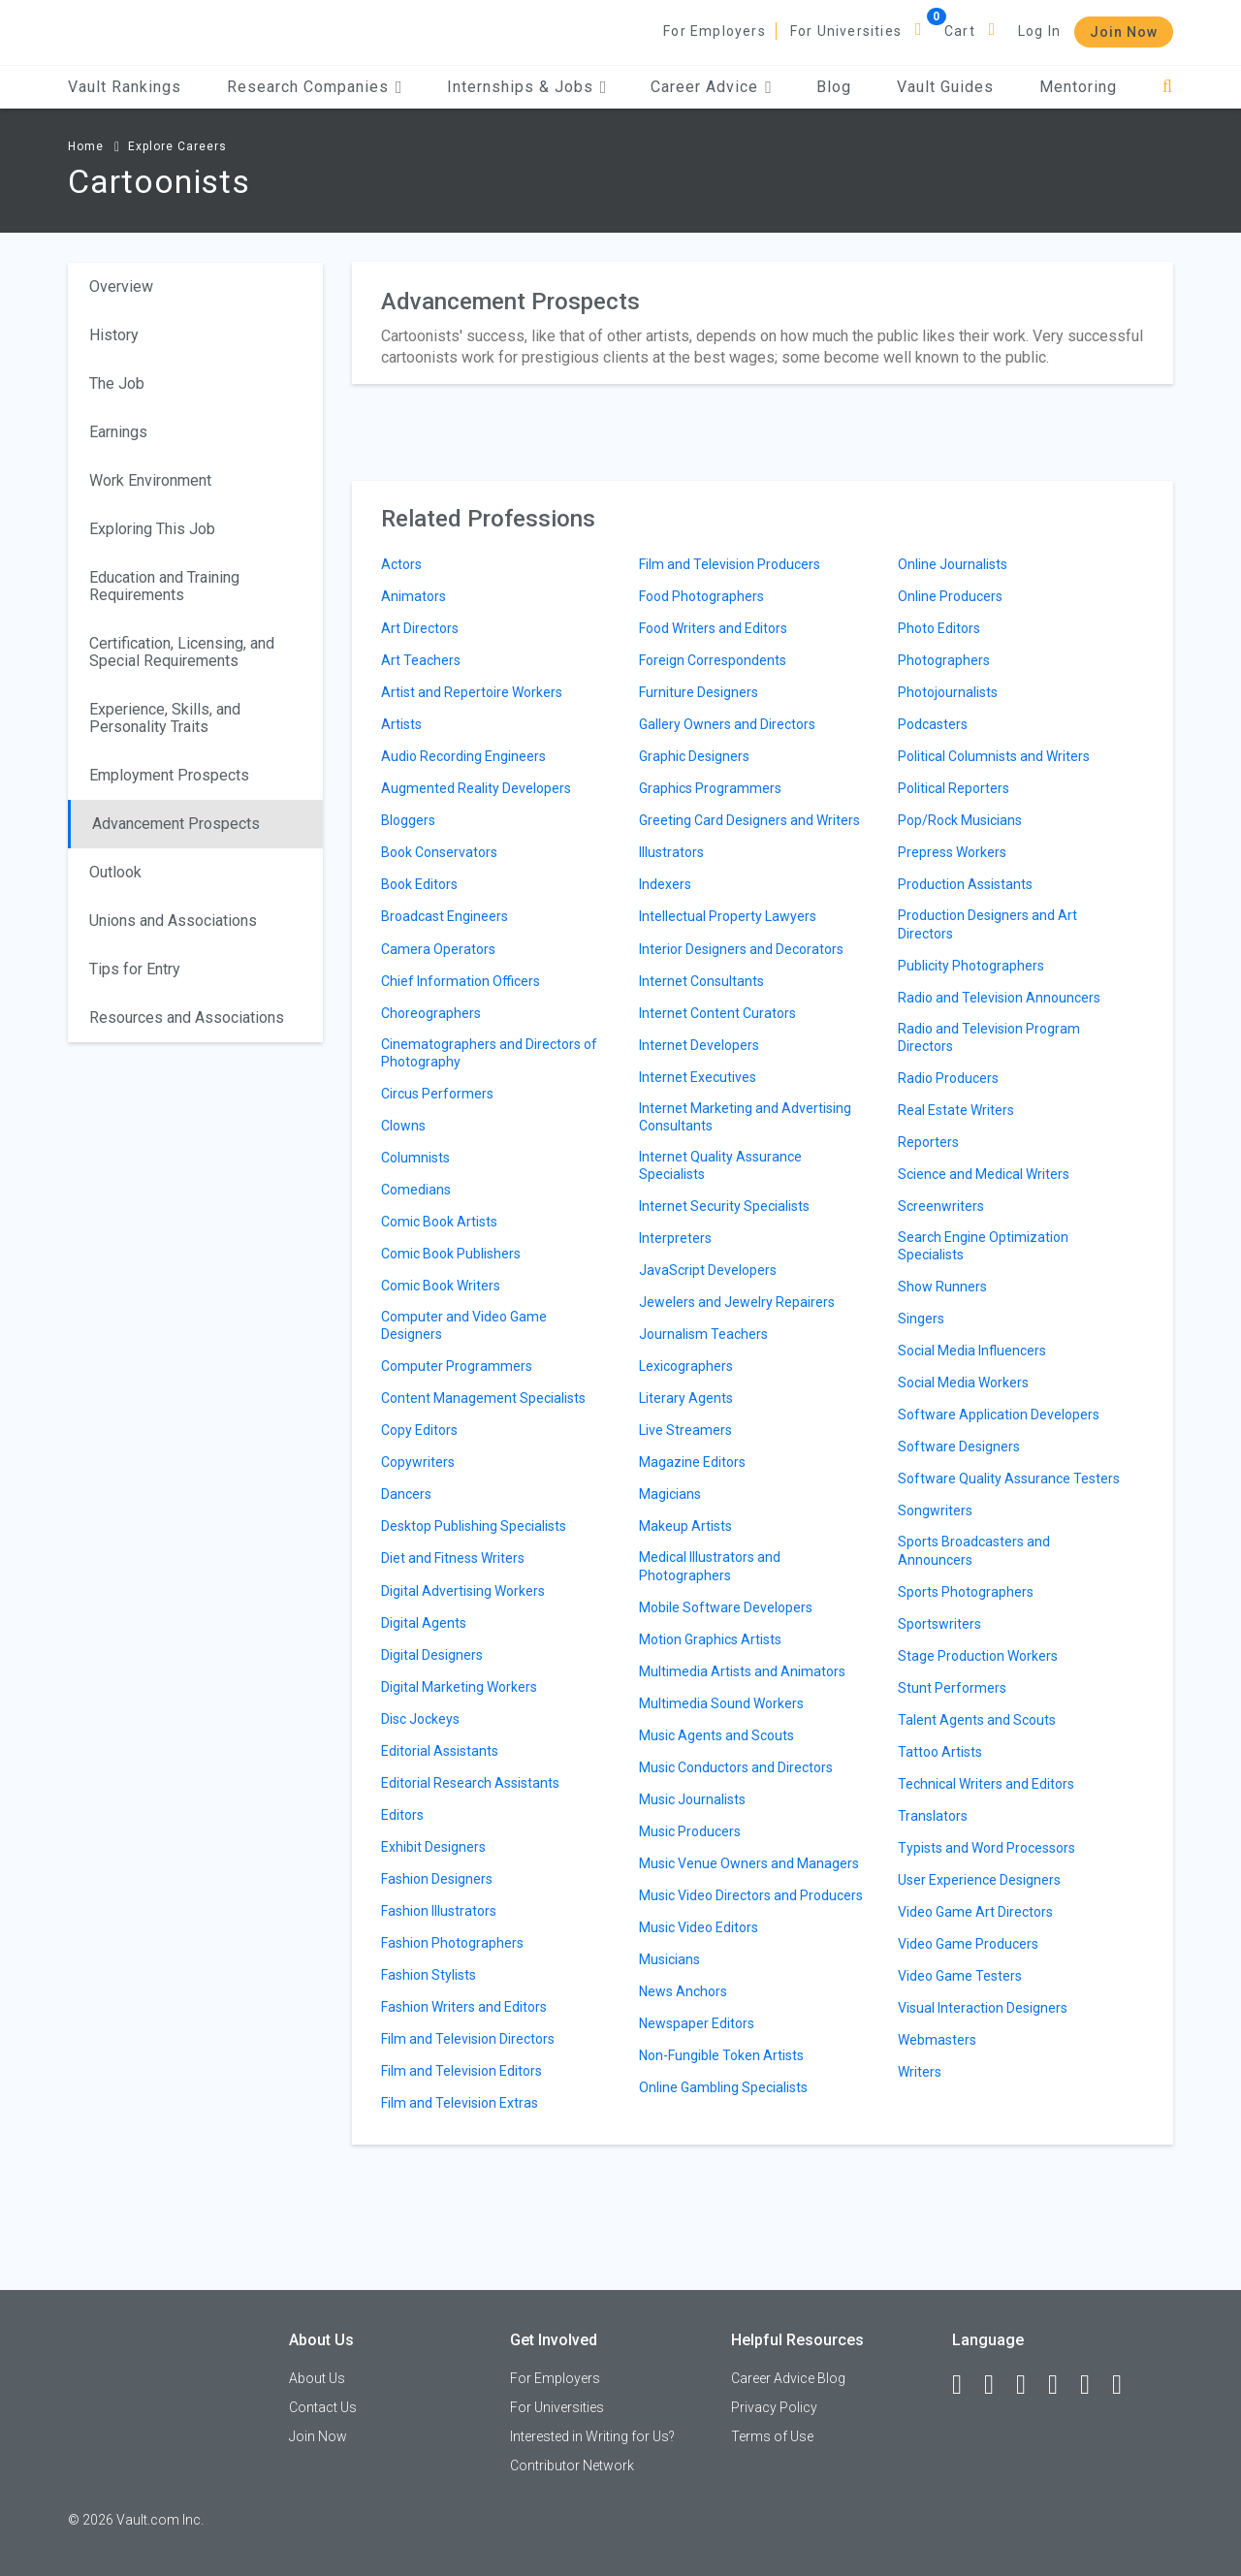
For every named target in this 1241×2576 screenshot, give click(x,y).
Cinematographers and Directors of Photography (489, 1052)
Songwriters (935, 1510)
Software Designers (959, 1446)
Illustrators (671, 852)
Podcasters (933, 724)
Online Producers (950, 596)
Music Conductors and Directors (736, 1767)
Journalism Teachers (703, 1334)
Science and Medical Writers (983, 1174)
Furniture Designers (698, 692)
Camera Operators (438, 949)
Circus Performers (437, 1093)
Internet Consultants (701, 981)
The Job (116, 383)
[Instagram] (1061, 2385)
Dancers (406, 1494)
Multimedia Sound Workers (721, 1703)
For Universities (846, 31)
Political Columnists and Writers (994, 756)
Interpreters (675, 1238)
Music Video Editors (698, 1927)
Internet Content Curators (717, 1013)
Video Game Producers (968, 1944)
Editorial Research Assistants (470, 1783)
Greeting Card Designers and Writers (749, 820)
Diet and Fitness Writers (453, 1558)
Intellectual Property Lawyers (727, 916)
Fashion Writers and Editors (464, 2007)
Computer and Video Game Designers (464, 1325)
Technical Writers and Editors (986, 1784)
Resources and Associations (186, 1017)
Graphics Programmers (710, 788)
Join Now (1124, 32)
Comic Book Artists (439, 1221)
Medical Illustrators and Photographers (709, 1565)
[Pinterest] (1093, 2385)
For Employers (714, 31)
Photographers (944, 660)
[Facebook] (965, 2385)
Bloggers (408, 820)
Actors (401, 564)
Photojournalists (948, 692)
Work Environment (150, 480)
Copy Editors (419, 1430)
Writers (919, 2072)
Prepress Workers (952, 852)
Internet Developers (699, 1045)
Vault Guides (945, 87)
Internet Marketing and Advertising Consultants (745, 1116)
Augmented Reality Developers (476, 788)
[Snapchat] (1125, 2385)
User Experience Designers (979, 1880)
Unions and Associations (173, 920)
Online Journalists (952, 564)
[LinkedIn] (997, 2385)
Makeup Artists (685, 1526)
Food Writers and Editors (713, 628)
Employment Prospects (169, 775)
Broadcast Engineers (444, 916)
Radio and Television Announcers (999, 997)
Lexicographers (686, 1366)
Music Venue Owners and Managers (749, 1863)
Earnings (118, 432)
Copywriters (418, 1462)
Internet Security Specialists (724, 1206)
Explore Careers (177, 146)
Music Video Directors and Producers (751, 1895)
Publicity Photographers (971, 965)
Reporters (928, 1142)
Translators (933, 1816)
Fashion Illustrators (438, 1911)
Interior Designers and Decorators (741, 949)
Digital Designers (432, 1655)
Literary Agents (686, 1398)
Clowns (403, 1125)
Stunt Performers (952, 1688)
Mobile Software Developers (725, 1607)
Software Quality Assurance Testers (1009, 1478)
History (114, 335)
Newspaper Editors (696, 2023)
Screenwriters (941, 1206)
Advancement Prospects (176, 823)
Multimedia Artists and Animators (742, 1671)
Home (86, 146)
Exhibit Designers (433, 1847)
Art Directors (420, 628)
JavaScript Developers (708, 1270)
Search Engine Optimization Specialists (983, 1245)
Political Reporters (953, 788)
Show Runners (942, 1286)
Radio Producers (948, 1078)
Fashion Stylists (428, 1975)
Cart (959, 31)
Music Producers (690, 1831)
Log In (1039, 31)
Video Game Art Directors (975, 1912)
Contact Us (323, 2407)
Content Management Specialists (483, 1398)
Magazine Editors (692, 1462)
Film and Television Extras (459, 2103)
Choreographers (431, 1013)
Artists (401, 724)
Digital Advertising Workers (463, 1591)
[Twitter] (1029, 2385)
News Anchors (683, 1991)
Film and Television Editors (461, 2071)
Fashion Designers (437, 1879)
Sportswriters (939, 1624)
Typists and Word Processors (986, 1848)
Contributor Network (572, 2465)
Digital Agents (423, 1623)
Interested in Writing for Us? (592, 2436)
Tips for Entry (134, 969)
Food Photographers (701, 596)
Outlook (115, 872)
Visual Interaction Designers (982, 2008)
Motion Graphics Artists (710, 1639)
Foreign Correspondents (712, 660)
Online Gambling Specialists (723, 2087)
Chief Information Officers (460, 981)
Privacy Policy (774, 2407)
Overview (121, 286)
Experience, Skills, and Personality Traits (164, 718)
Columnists (415, 1157)
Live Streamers (685, 1430)
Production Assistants (965, 884)
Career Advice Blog (788, 2378)
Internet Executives (697, 1077)
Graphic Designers (694, 756)
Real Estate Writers (956, 1110)
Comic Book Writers (440, 1285)
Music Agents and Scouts (716, 1735)
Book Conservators (439, 852)
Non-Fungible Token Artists (721, 2055)
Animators (413, 596)
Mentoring (1078, 87)
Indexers (665, 884)
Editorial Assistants (439, 1751)
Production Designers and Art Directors (987, 923)
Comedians (416, 1189)
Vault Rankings (124, 87)
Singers (921, 1318)
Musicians (669, 1959)
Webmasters (937, 2040)
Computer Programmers (456, 1366)
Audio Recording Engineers (463, 756)
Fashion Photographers (452, 1943)
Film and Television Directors (468, 2039)
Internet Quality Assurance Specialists (720, 1165)
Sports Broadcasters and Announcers (974, 1550)
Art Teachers (421, 660)
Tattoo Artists (940, 1752)
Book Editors (419, 884)
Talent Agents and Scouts (977, 1720)
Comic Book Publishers (451, 1253)
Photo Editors (939, 628)
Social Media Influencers (972, 1350)
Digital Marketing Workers (459, 1687)
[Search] (1167, 87)
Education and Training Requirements (164, 586)
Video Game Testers (960, 1976)
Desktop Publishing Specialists (473, 1526)
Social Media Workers (963, 1382)
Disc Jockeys (420, 1719)
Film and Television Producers (729, 564)
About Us (317, 2378)
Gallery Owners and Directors (727, 724)
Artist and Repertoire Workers (471, 692)
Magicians (670, 1494)
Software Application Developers (998, 1414)
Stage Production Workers (978, 1656)
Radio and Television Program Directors (989, 1037)
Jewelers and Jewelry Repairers (737, 1302)
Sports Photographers (966, 1592)
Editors (402, 1815)
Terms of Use (772, 2436)
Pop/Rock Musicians (960, 820)
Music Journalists (692, 1799)
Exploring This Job (152, 529)
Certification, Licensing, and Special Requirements (181, 652)
